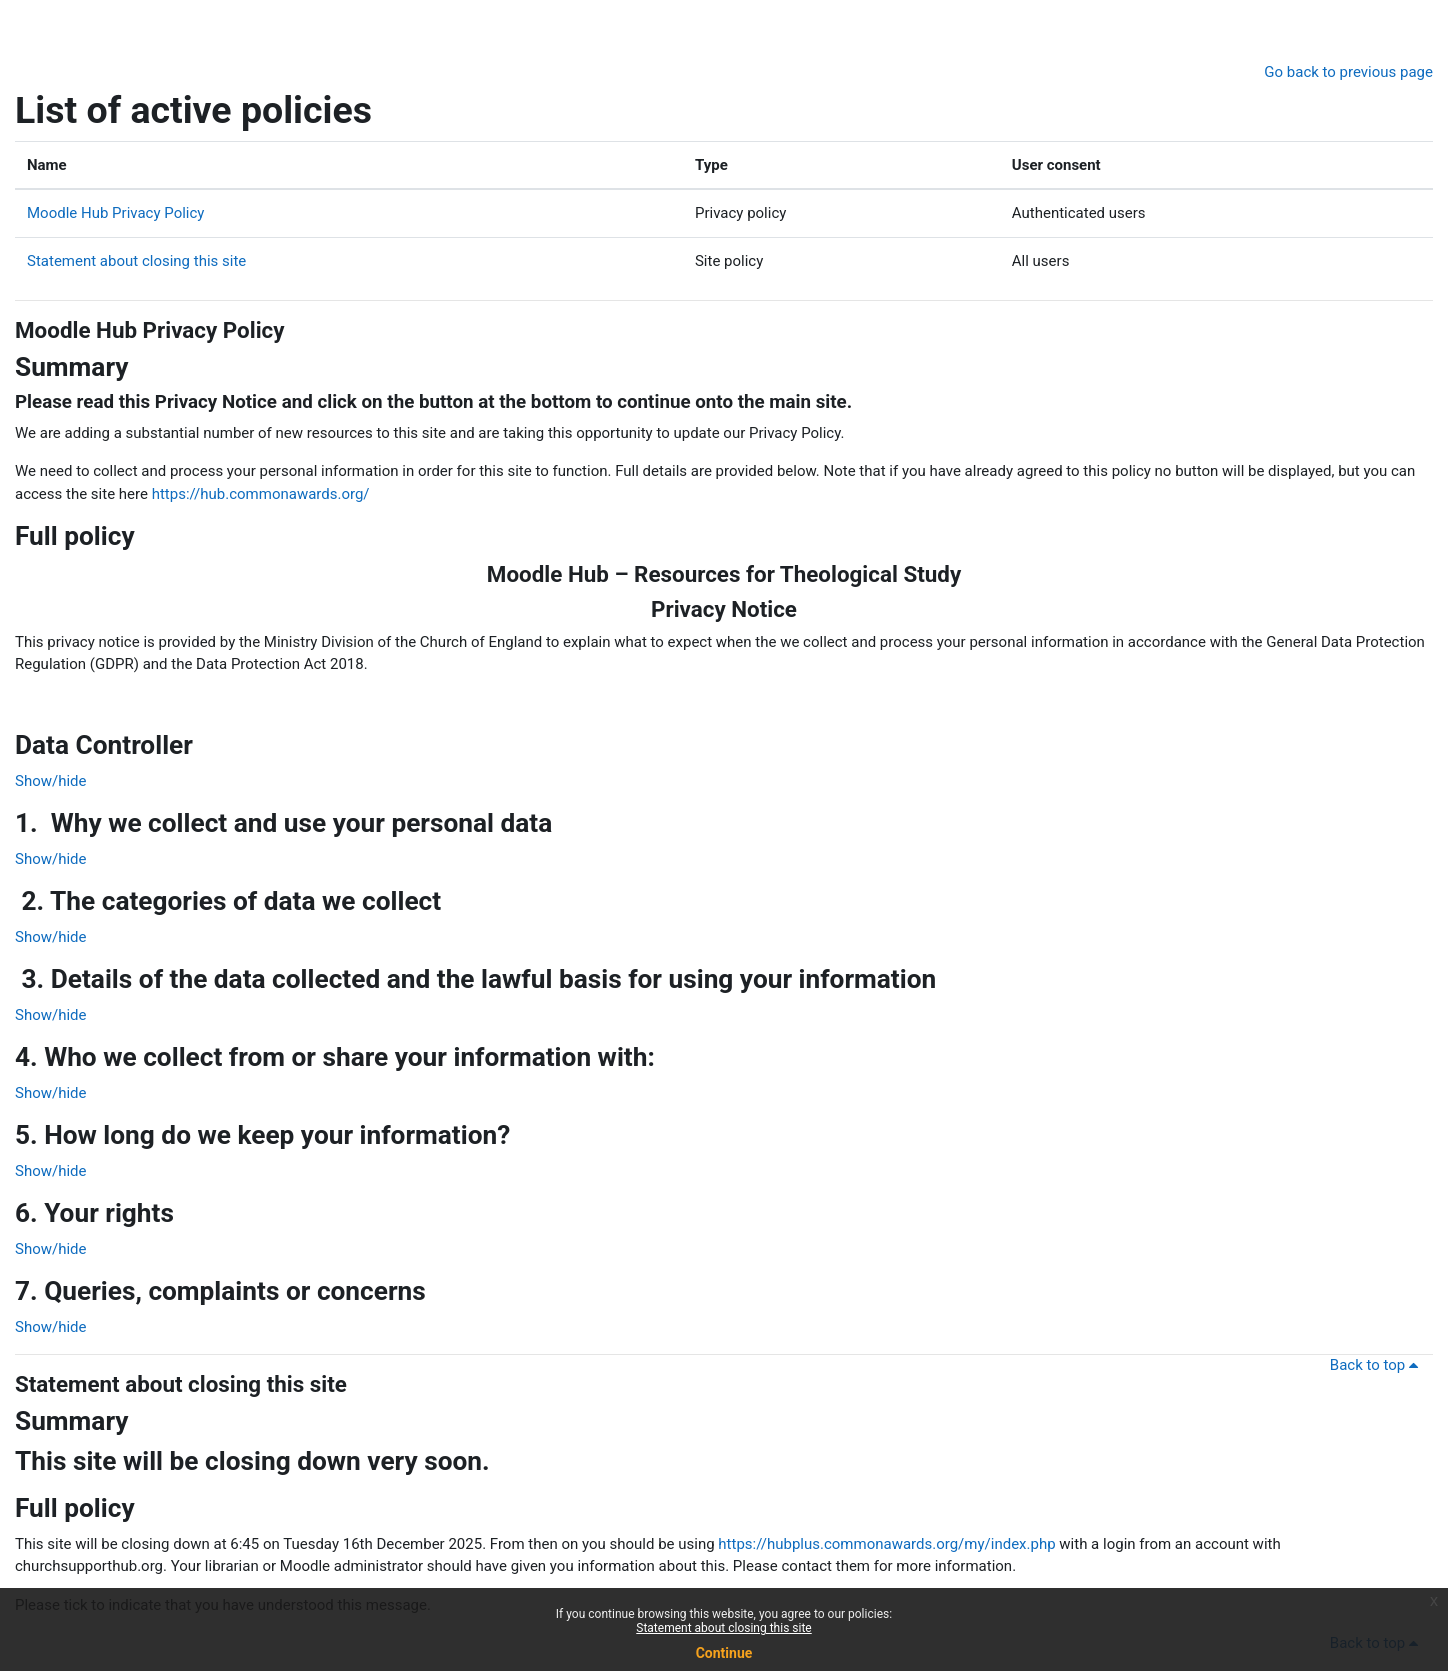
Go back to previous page (1348, 72)
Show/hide (51, 781)
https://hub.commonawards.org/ (261, 494)
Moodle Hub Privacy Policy (115, 213)
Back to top (1377, 1365)
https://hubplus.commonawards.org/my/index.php (886, 1544)
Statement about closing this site (136, 261)
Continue (724, 1653)
